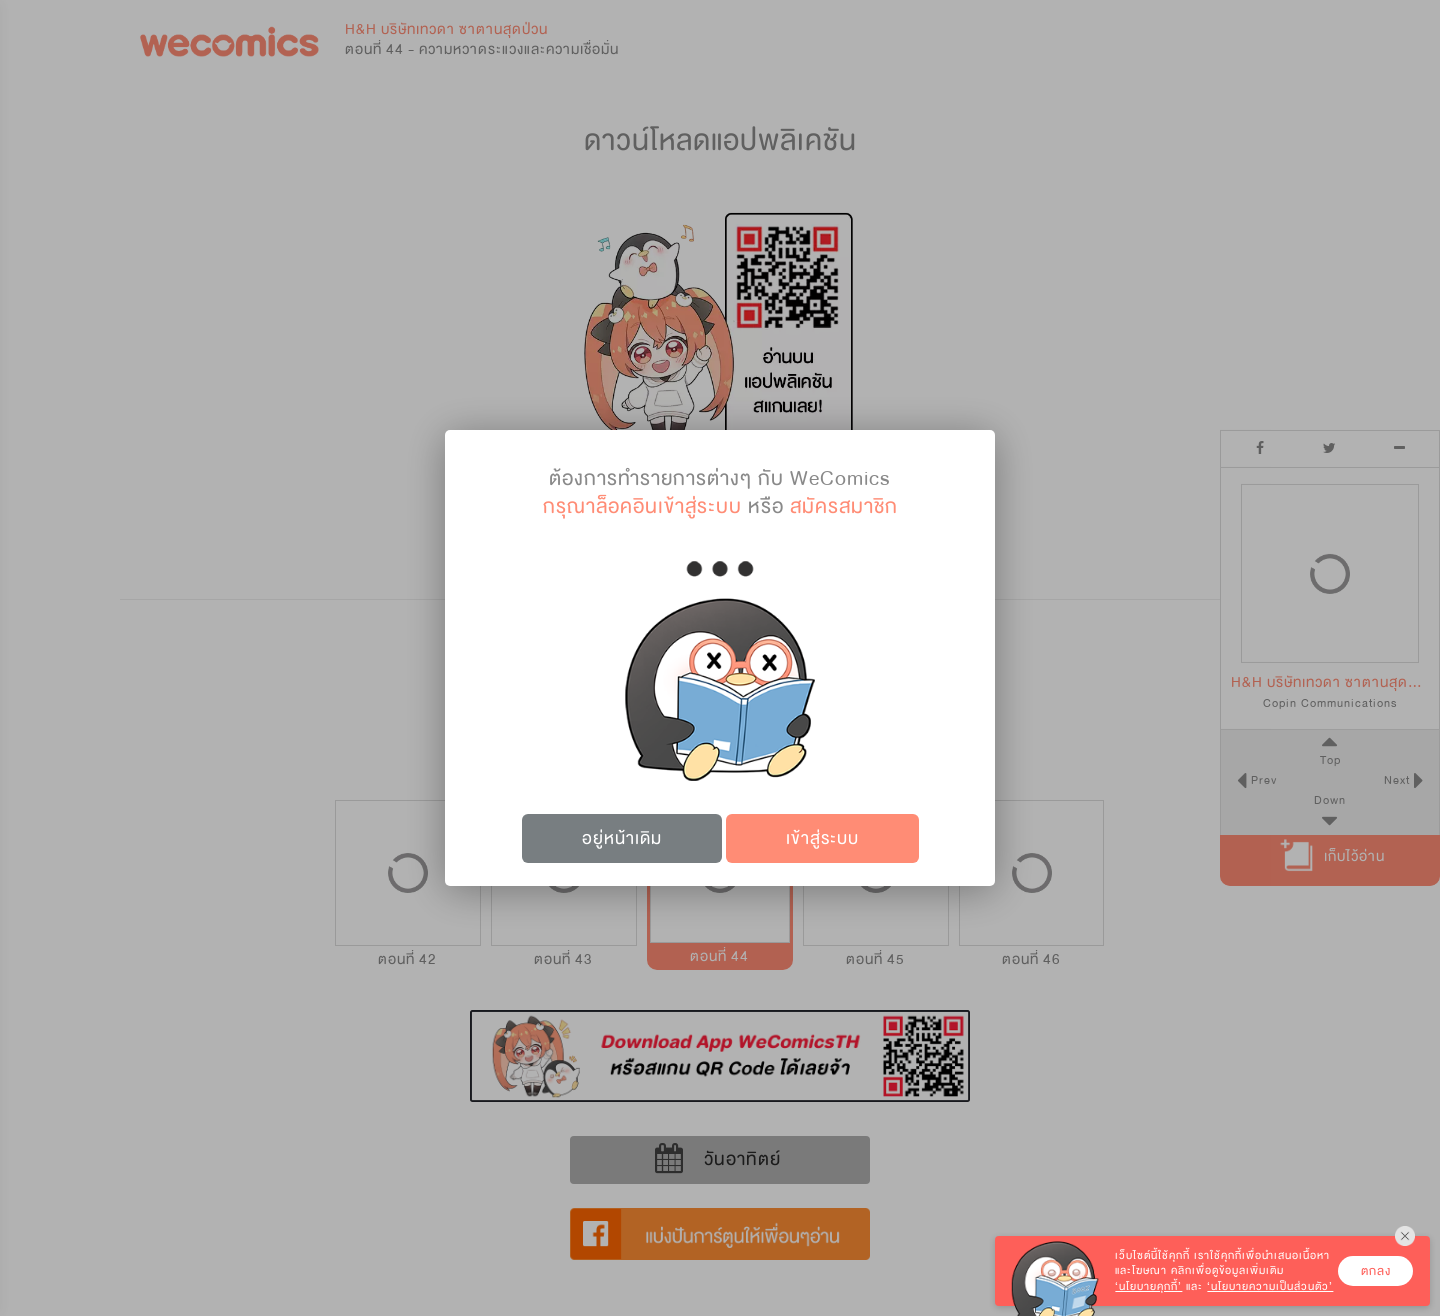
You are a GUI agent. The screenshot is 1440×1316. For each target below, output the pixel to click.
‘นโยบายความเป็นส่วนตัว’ (1270, 1286)
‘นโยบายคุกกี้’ (1148, 1286)
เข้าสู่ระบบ (822, 838)
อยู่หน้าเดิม (622, 838)
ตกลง (1376, 1271)
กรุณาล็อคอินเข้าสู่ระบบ (642, 506)
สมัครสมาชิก (844, 506)
